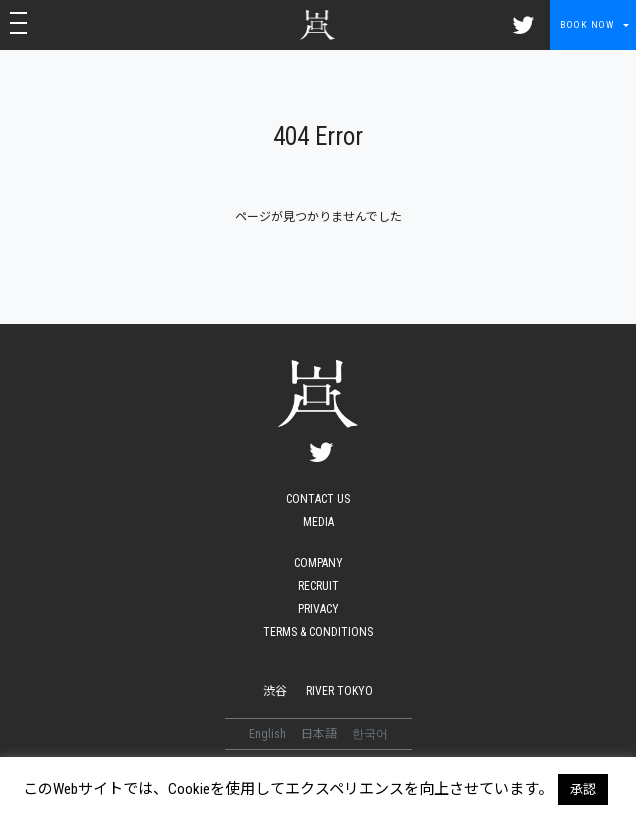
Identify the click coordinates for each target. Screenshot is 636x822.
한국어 (370, 734)
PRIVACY (318, 609)
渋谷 (275, 691)
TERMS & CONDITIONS (318, 632)
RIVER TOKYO (339, 691)
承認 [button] (583, 789)
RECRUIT (318, 586)
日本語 (320, 734)
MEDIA (318, 522)
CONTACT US (318, 499)
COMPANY (318, 563)
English (269, 734)
